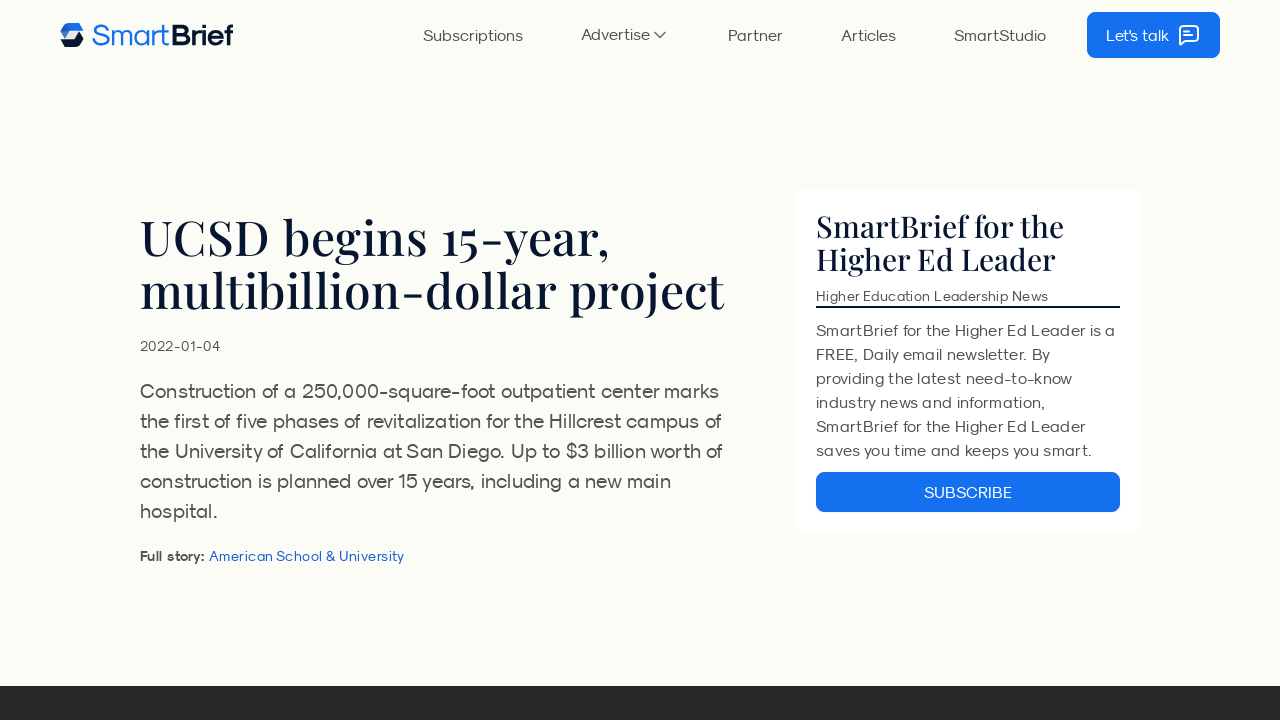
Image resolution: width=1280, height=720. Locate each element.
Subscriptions (473, 35)
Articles (868, 35)
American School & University (307, 556)
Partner (755, 35)
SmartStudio (1000, 35)
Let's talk (1153, 35)
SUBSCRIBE (968, 492)
